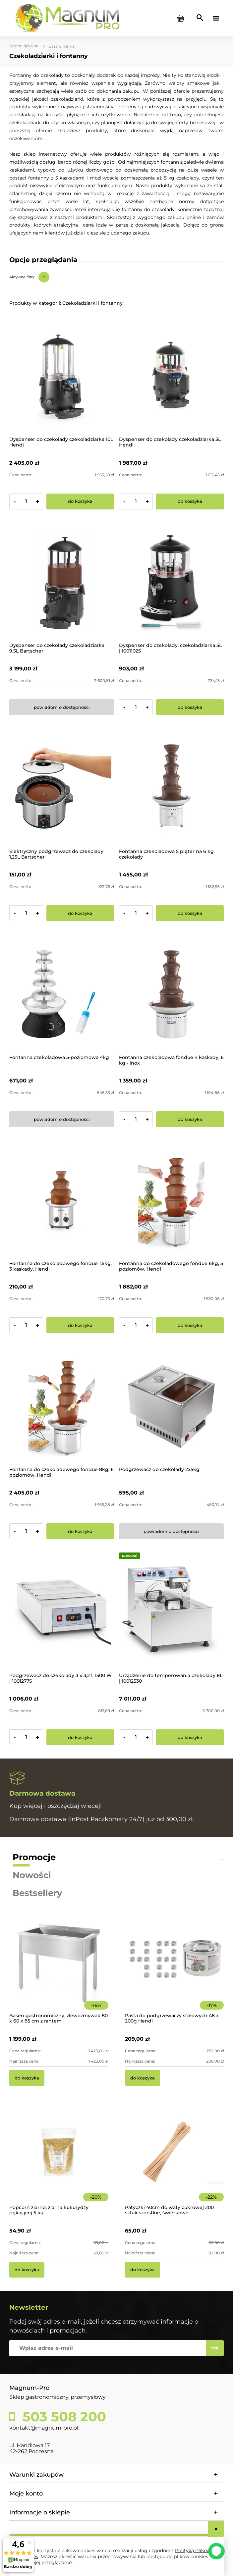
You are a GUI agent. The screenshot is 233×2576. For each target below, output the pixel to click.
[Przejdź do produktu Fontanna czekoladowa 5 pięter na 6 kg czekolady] (171, 788)
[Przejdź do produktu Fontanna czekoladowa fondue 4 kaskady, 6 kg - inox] (171, 994)
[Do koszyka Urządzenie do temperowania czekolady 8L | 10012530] (190, 1737)
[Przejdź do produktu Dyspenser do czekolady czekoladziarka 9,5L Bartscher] (61, 582)
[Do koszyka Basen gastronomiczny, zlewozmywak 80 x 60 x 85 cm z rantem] (26, 2078)
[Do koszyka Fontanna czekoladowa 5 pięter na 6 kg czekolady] (190, 913)
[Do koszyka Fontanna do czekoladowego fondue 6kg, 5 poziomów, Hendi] (190, 1325)
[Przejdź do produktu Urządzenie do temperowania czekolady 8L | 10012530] (171, 1612)
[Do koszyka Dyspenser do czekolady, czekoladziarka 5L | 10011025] (190, 707)
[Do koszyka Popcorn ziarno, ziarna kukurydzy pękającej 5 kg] (26, 2270)
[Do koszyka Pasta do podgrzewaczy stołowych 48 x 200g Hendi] (142, 2078)
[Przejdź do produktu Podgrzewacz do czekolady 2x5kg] (171, 1406)
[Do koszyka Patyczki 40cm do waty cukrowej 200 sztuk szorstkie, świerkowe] (142, 2270)
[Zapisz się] (215, 2348)
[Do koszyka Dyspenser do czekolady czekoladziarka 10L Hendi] (80, 501)
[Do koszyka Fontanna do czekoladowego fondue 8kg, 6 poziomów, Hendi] (80, 1531)
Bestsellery (37, 1893)
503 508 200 (62, 2416)
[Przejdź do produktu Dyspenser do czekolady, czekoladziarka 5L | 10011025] (171, 582)
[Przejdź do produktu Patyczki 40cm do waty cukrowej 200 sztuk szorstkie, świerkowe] (174, 2160)
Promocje (34, 1857)
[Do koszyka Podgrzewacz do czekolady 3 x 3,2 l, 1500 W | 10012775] (80, 1737)
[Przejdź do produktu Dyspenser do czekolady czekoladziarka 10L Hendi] (61, 376)
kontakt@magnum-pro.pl (43, 2428)
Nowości (32, 1875)
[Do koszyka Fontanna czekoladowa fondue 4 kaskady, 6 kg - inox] (190, 1119)
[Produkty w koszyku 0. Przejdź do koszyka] (181, 18)
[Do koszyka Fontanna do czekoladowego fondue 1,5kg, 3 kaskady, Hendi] (80, 1325)
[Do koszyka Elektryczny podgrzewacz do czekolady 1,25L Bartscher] (80, 913)
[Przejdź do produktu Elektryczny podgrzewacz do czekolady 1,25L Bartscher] (61, 788)
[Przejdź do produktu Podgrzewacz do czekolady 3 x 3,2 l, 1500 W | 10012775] (61, 1612)
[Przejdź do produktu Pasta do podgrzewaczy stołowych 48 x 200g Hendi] (174, 1969)
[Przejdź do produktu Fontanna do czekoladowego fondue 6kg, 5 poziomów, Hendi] (171, 1200)
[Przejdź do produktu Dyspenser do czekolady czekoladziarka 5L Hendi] (171, 376)
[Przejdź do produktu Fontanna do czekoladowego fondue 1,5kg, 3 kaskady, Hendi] (61, 1200)
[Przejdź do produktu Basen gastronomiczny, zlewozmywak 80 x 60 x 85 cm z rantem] (58, 1969)
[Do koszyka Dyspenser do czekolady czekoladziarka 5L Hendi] (190, 501)
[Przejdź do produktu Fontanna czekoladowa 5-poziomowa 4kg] (61, 994)
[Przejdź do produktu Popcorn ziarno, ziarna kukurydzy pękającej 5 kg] (58, 2160)
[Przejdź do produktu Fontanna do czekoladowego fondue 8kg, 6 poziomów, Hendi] (61, 1406)
